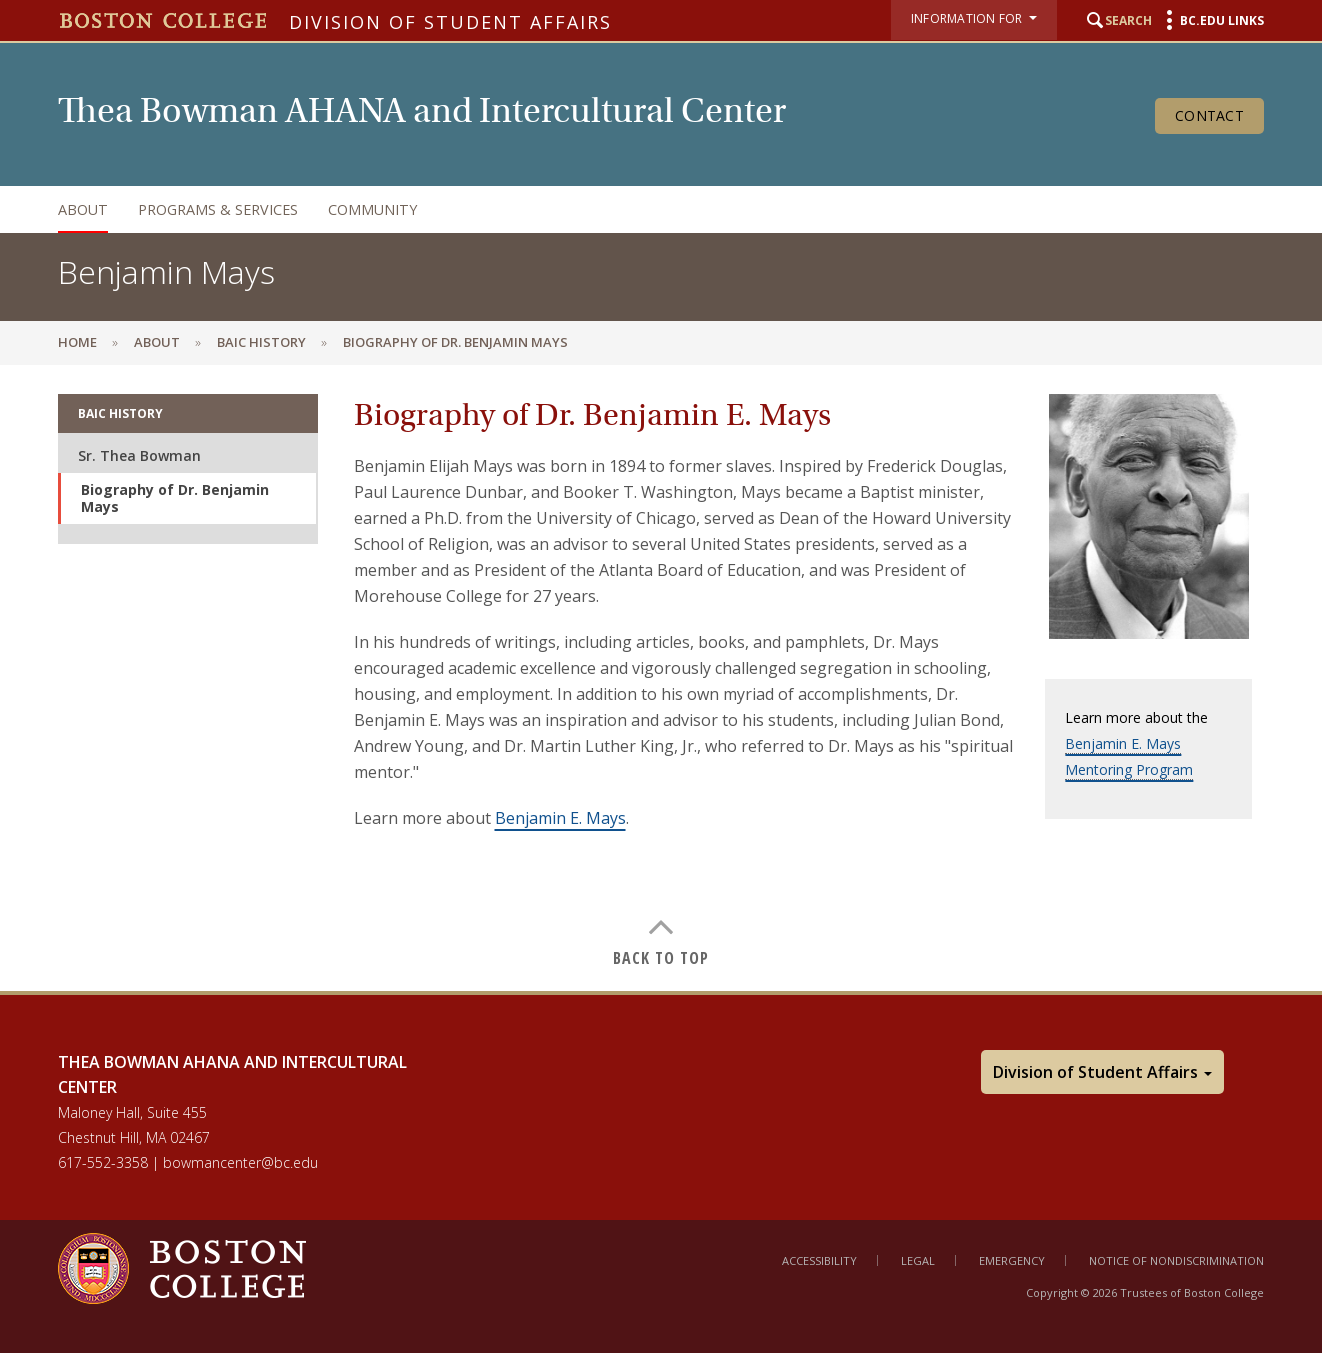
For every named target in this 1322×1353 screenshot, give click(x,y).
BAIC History (261, 342)
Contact (1209, 115)
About (83, 209)
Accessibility (819, 1260)
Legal (918, 1260)
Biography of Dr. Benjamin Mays (175, 498)
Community (372, 209)
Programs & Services (218, 209)
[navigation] (641, 209)
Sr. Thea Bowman (139, 455)
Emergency (1012, 1260)
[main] (661, 677)
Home (77, 342)
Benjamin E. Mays (560, 818)
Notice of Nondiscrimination (1176, 1260)
